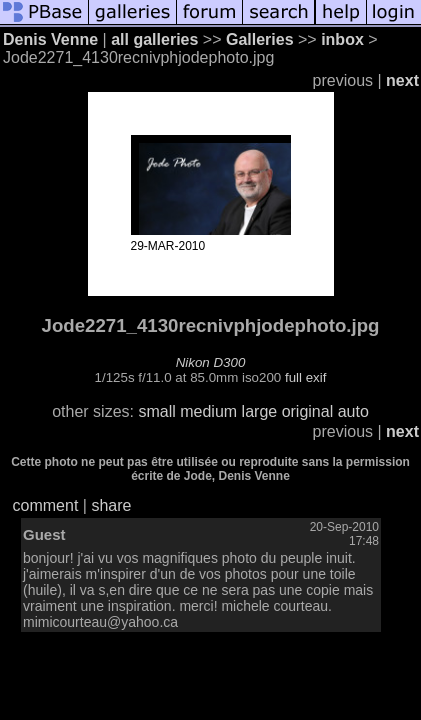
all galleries (154, 39)
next (402, 80)
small (156, 411)
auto (353, 411)
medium (208, 411)
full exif (305, 377)
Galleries (260, 39)
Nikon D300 (211, 362)
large (260, 411)
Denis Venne (50, 39)
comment (46, 505)
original (308, 411)
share (111, 505)
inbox (342, 39)
